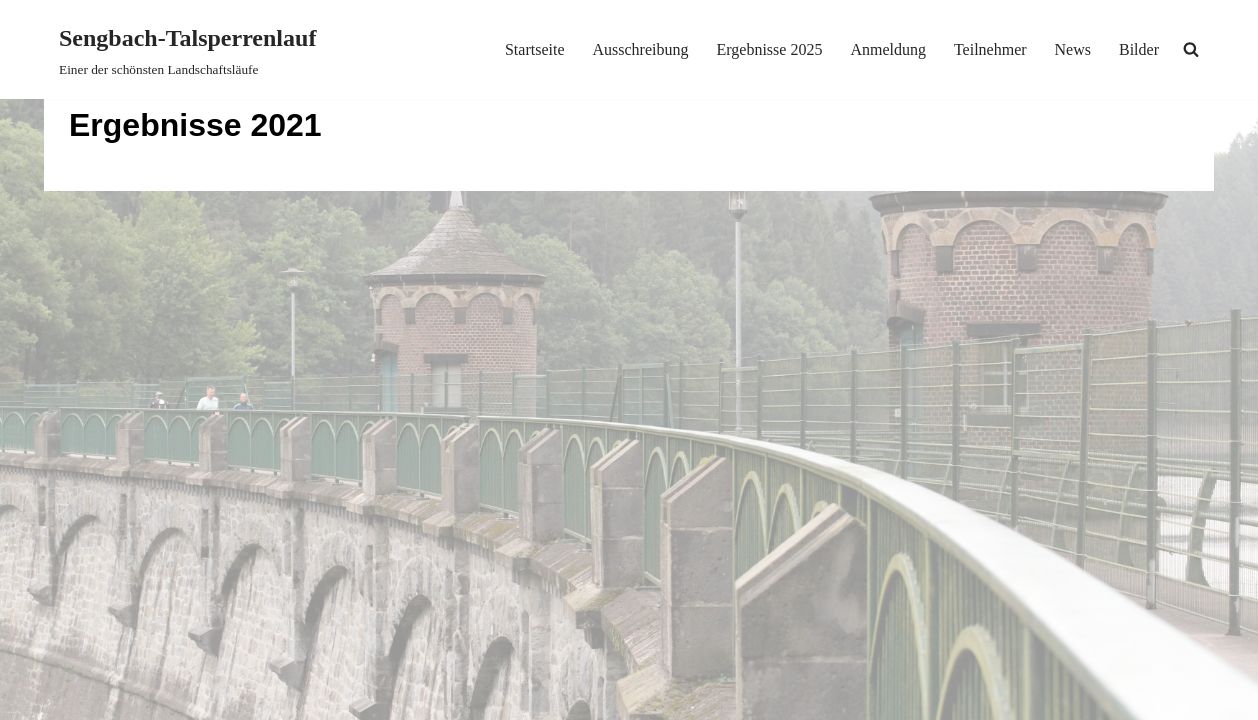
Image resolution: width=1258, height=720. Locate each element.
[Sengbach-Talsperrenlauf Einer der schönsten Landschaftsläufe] (187, 49)
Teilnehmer (990, 49)
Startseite (535, 49)
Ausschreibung (640, 49)
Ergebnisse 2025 (769, 49)
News (1073, 49)
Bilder (1139, 49)
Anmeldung (888, 49)
